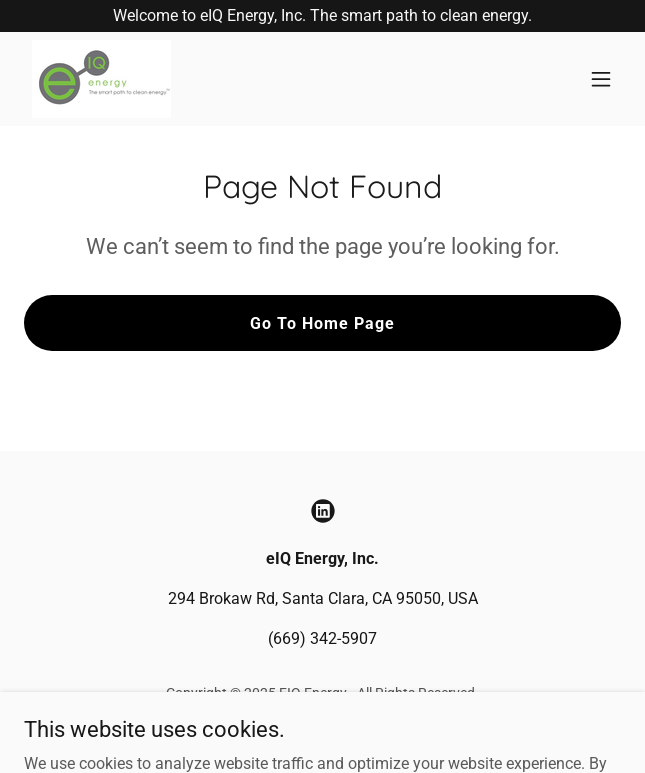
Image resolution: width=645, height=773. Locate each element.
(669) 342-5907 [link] (322, 638)
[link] (101, 79)
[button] (601, 79)
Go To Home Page (322, 323)
